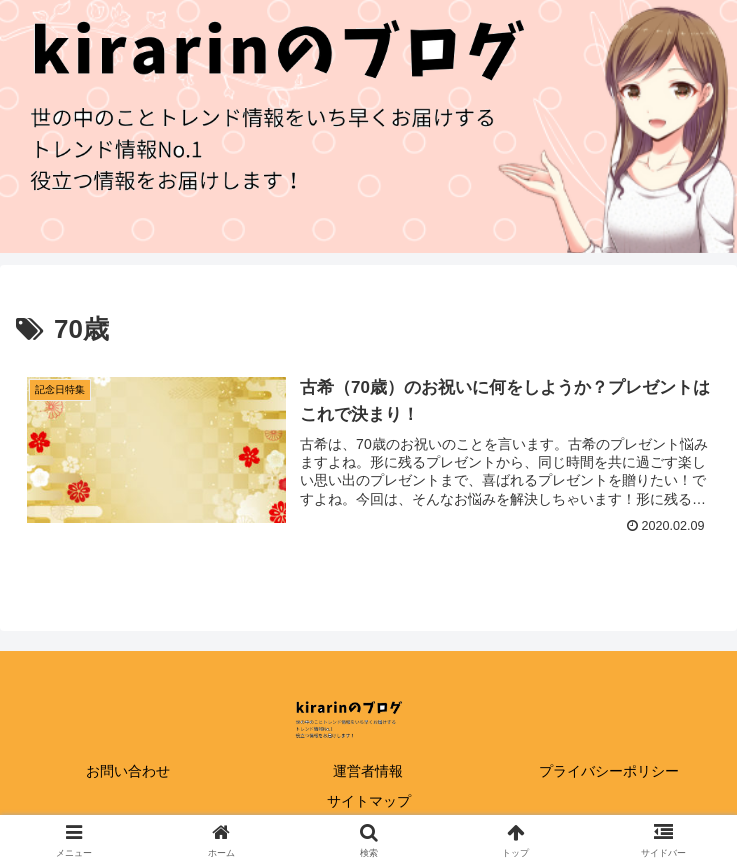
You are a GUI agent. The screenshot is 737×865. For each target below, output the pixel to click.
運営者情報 (368, 771)
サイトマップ (369, 801)
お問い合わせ (128, 771)
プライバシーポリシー (609, 771)
